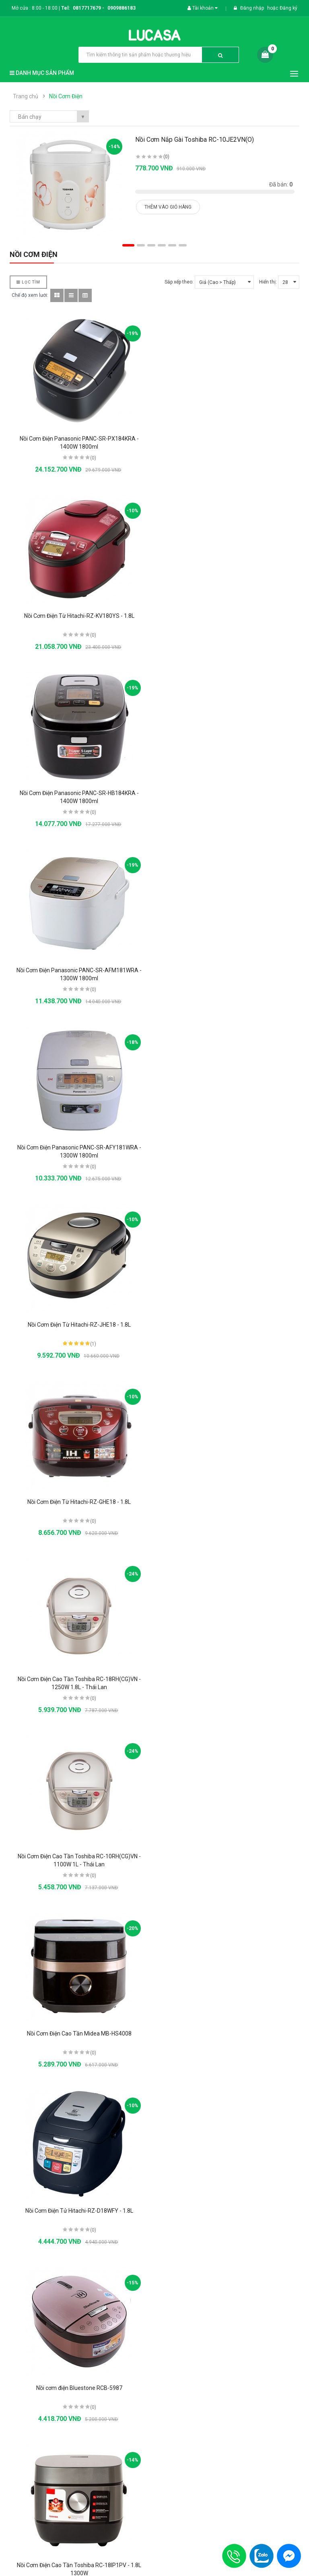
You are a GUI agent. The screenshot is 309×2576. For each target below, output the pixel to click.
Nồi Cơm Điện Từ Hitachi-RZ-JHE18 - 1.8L (230, 793)
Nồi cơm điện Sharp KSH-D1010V (79, 1679)
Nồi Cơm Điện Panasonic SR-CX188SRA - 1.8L (79, 2565)
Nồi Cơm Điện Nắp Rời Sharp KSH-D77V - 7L (79, 1856)
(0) (166, 156)
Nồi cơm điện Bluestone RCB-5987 (230, 1324)
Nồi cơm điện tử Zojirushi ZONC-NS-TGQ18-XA (79, 2210)
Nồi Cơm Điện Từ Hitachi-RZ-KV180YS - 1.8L (230, 438)
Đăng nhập (252, 8)
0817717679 (87, 8)
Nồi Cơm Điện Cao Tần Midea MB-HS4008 (230, 1147)
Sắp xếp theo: (179, 282)
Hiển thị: (268, 282)
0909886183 (121, 8)
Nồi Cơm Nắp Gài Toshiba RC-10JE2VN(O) (194, 139)
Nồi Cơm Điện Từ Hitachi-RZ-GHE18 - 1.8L (79, 970)
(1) (244, 812)
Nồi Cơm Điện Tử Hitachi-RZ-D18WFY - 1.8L (79, 1324)
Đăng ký (288, 8)
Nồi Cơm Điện (65, 96)
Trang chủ (25, 96)
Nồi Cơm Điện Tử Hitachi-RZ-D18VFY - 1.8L (230, 2033)
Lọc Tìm (28, 282)
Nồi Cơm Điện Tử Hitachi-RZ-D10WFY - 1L (230, 1502)
